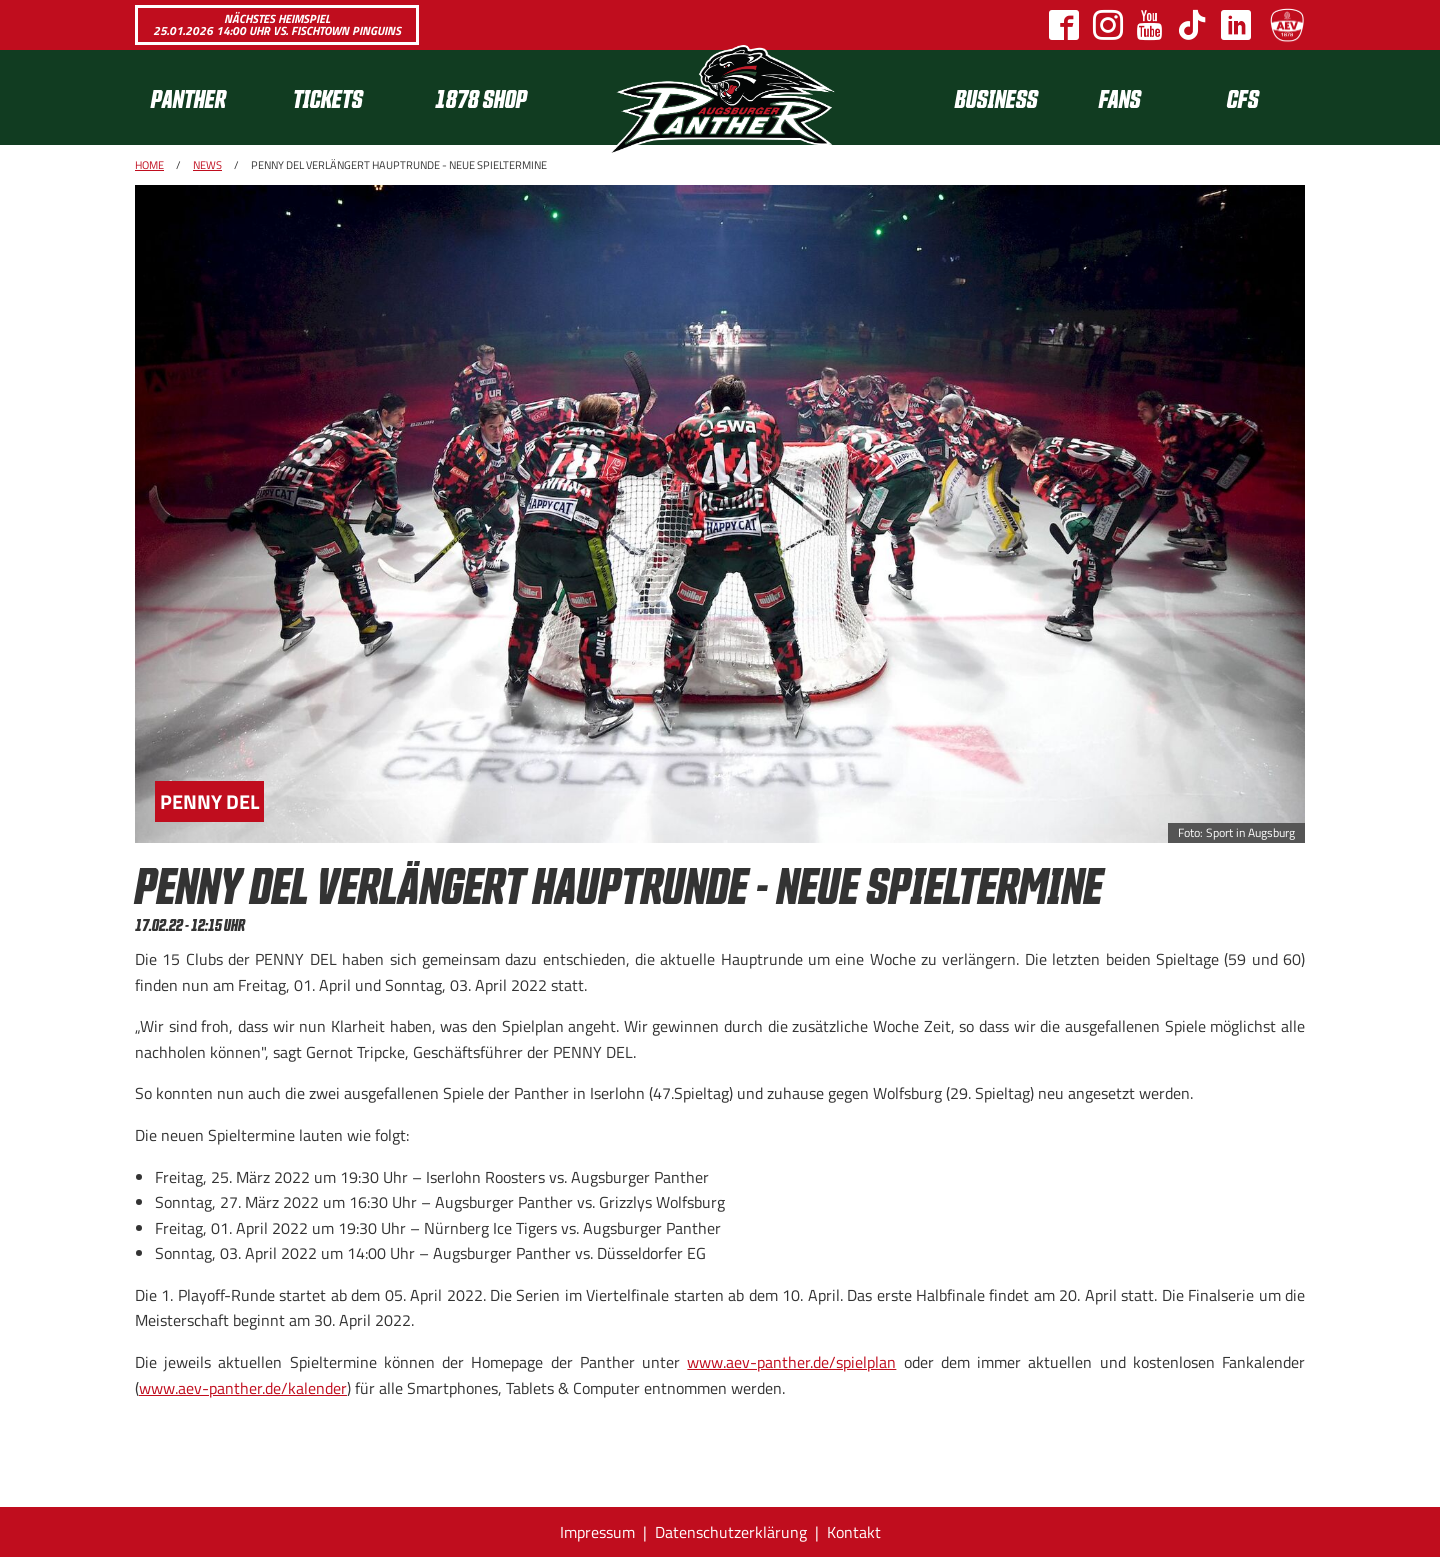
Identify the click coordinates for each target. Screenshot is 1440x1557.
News (207, 165)
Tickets (328, 97)
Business (996, 97)
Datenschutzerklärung (731, 1532)
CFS (1243, 97)
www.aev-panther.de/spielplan (791, 1362)
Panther (188, 97)
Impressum (597, 1532)
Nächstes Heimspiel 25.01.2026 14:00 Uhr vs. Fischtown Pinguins (277, 24)
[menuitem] (206, 97)
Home (149, 165)
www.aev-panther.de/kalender (243, 1388)
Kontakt (854, 1532)
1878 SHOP (481, 97)
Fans (1120, 97)
